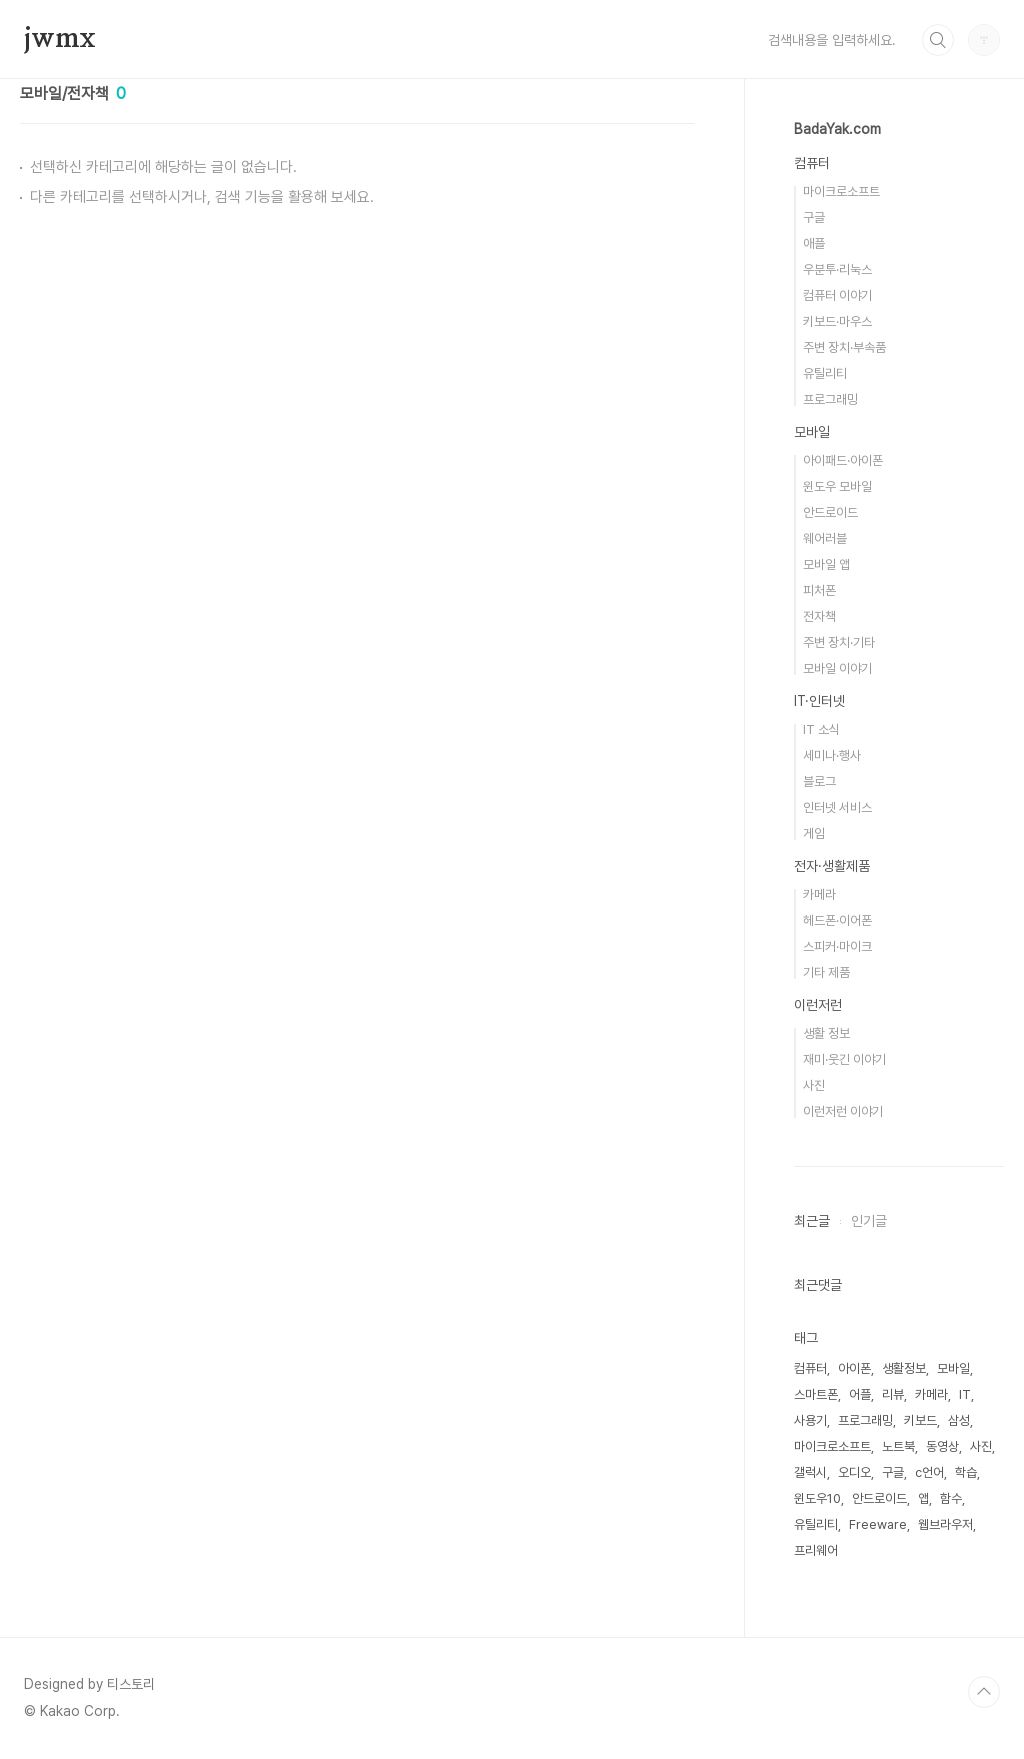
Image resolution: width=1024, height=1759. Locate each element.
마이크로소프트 (841, 191)
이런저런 (818, 1005)
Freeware (878, 1524)
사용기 (810, 1420)
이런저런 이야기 (843, 1111)
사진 (814, 1085)
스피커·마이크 (837, 946)
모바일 (812, 432)
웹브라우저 (945, 1524)
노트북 (898, 1446)
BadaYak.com (837, 129)
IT (965, 1394)
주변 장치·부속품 (844, 347)
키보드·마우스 (837, 321)
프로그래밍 (830, 399)
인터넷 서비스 (837, 807)
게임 (814, 833)
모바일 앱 (826, 564)
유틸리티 (825, 373)
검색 (938, 40)
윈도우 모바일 (837, 486)
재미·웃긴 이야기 (844, 1059)
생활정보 (904, 1368)
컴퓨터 (812, 163)
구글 (814, 217)
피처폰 (819, 590)
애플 (814, 243)
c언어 (929, 1472)
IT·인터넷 (819, 701)
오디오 (854, 1472)
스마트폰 (816, 1394)
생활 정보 (826, 1033)
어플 (860, 1394)
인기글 (869, 1221)
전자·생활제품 (832, 866)
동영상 (942, 1446)
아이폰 (854, 1368)
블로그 (819, 781)
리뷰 (893, 1394)
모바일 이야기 (837, 668)
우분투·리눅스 (837, 269)
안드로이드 (830, 512)
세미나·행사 (832, 755)
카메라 (819, 894)
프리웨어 (816, 1550)
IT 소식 (821, 729)
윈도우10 (817, 1498)
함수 (951, 1498)
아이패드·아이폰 (843, 460)
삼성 (959, 1420)
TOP (984, 1692)
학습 (966, 1472)
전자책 (819, 616)
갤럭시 (810, 1472)
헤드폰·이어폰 (837, 920)
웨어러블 (825, 538)
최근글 (812, 1221)
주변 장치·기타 (839, 642)
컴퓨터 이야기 (837, 295)
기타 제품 (826, 972)
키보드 (920, 1420)
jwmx (60, 39)
